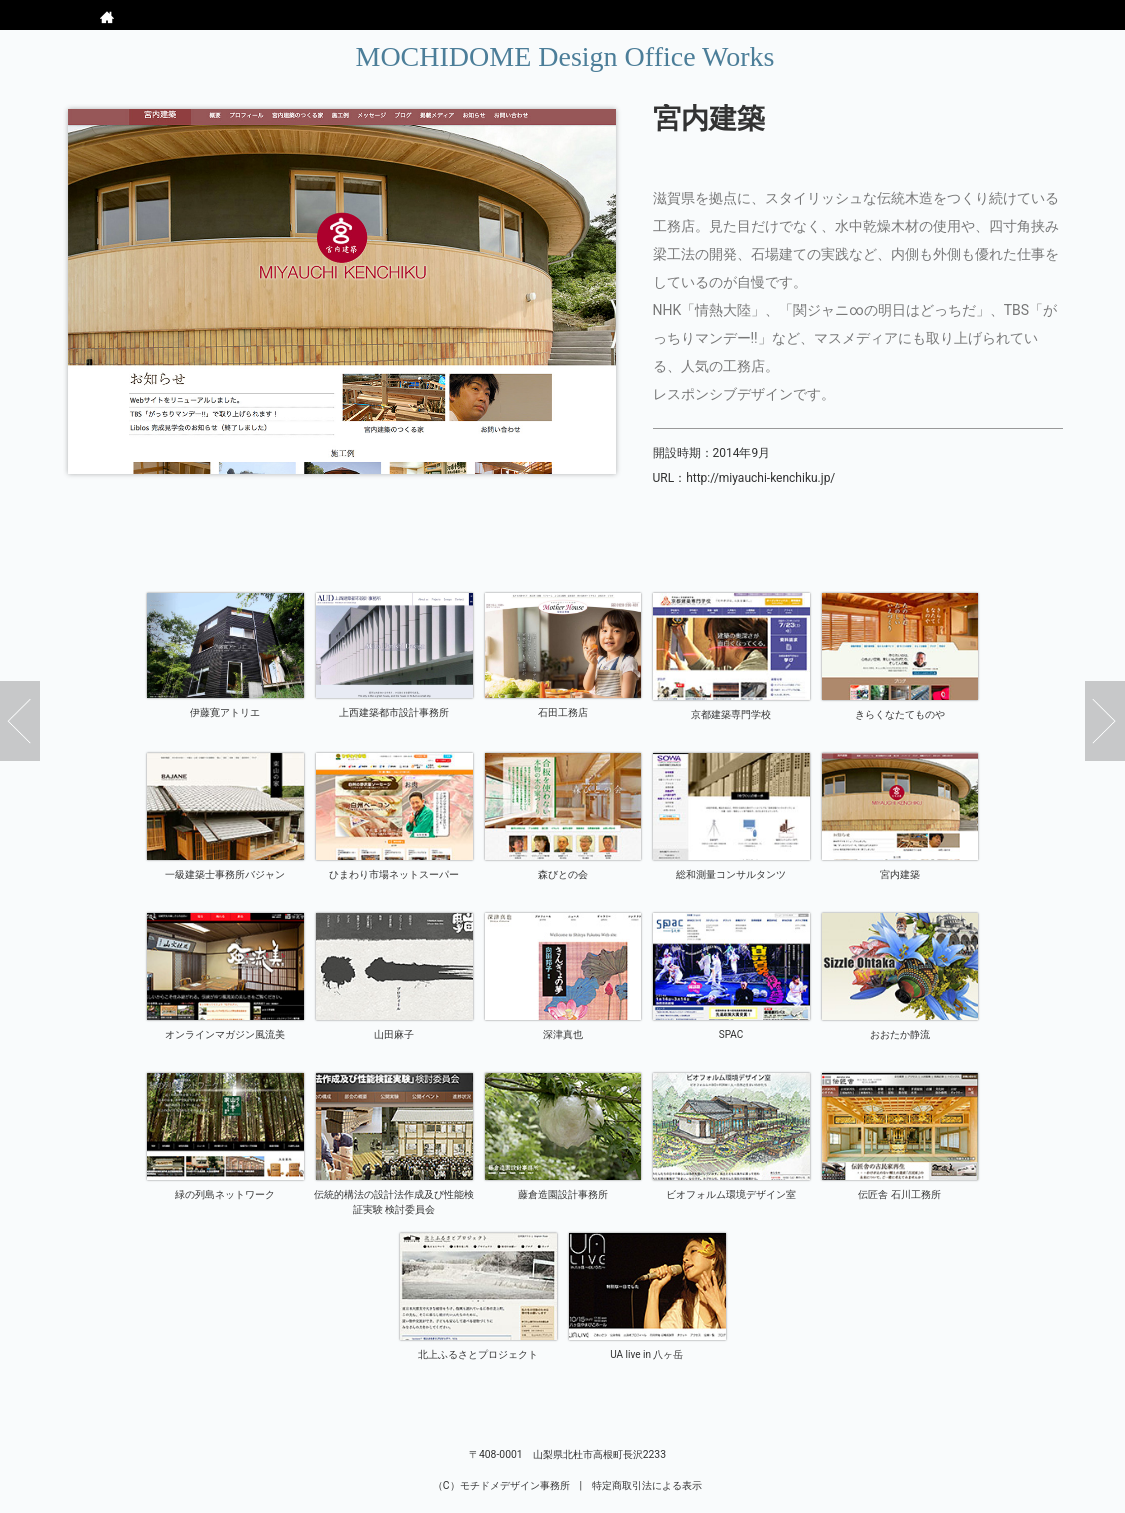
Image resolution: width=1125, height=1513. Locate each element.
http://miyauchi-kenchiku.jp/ (760, 478)
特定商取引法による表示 (647, 1485)
